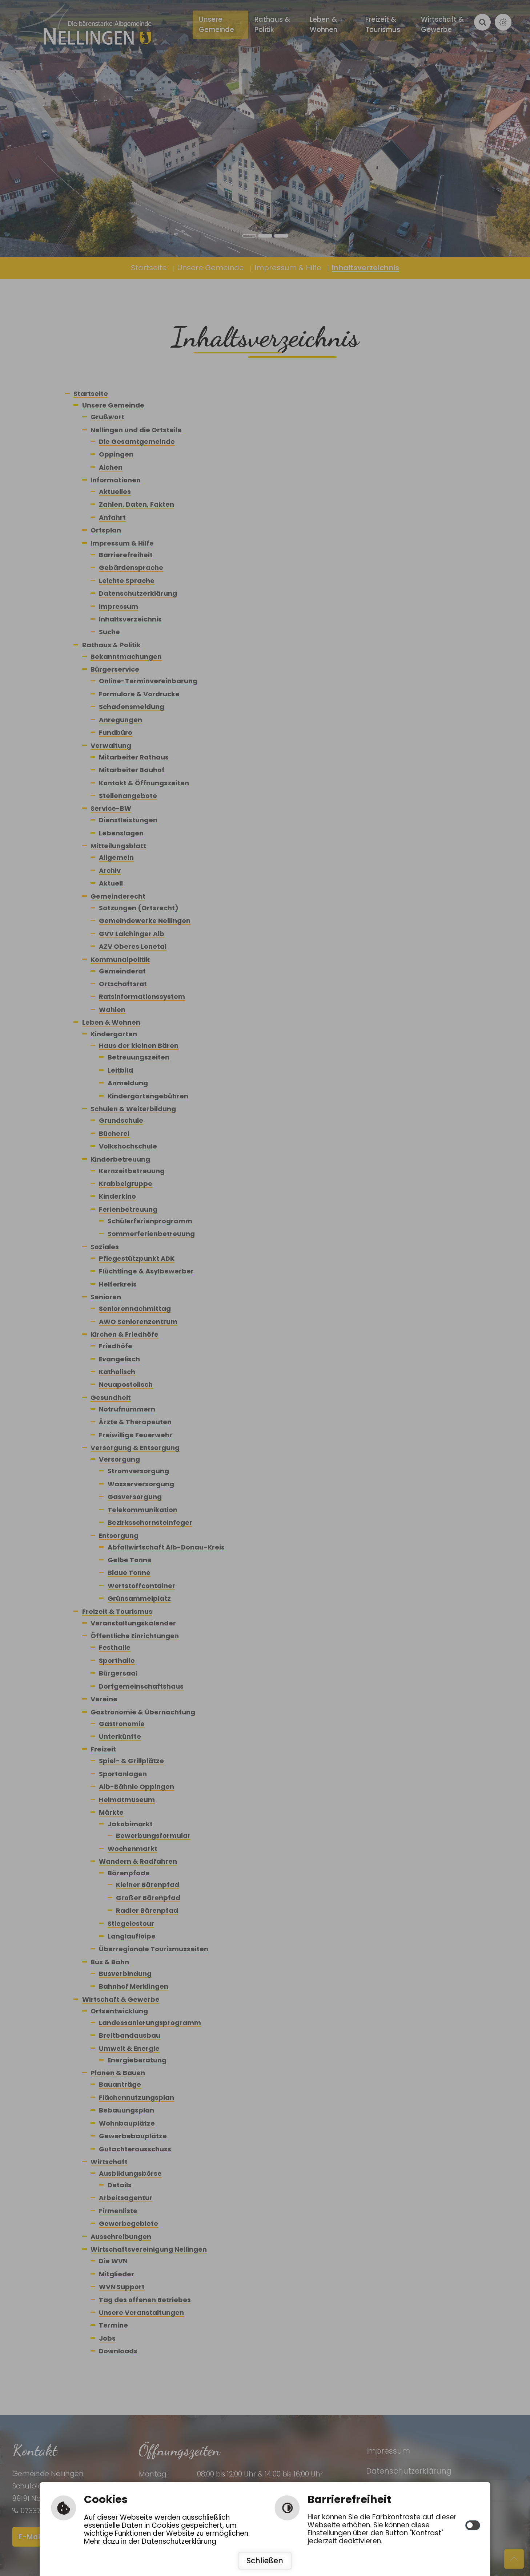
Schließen (264, 2561)
